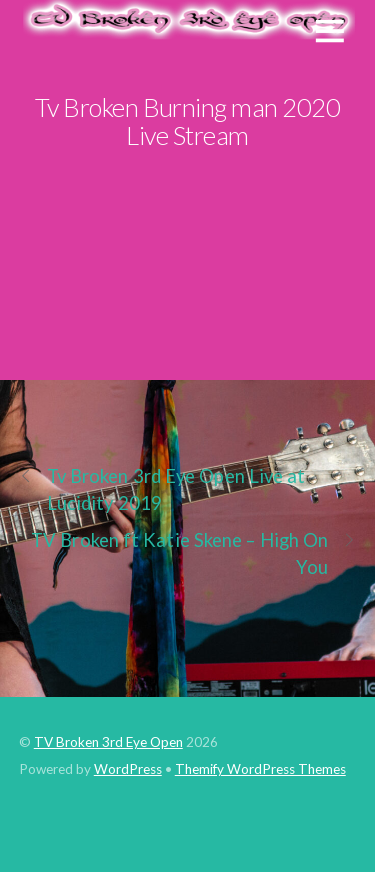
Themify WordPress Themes (260, 769)
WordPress (128, 769)
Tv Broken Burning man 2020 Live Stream (188, 121)
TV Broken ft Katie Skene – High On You (193, 552)
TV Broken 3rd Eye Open (108, 742)
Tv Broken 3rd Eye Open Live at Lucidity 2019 (162, 488)
